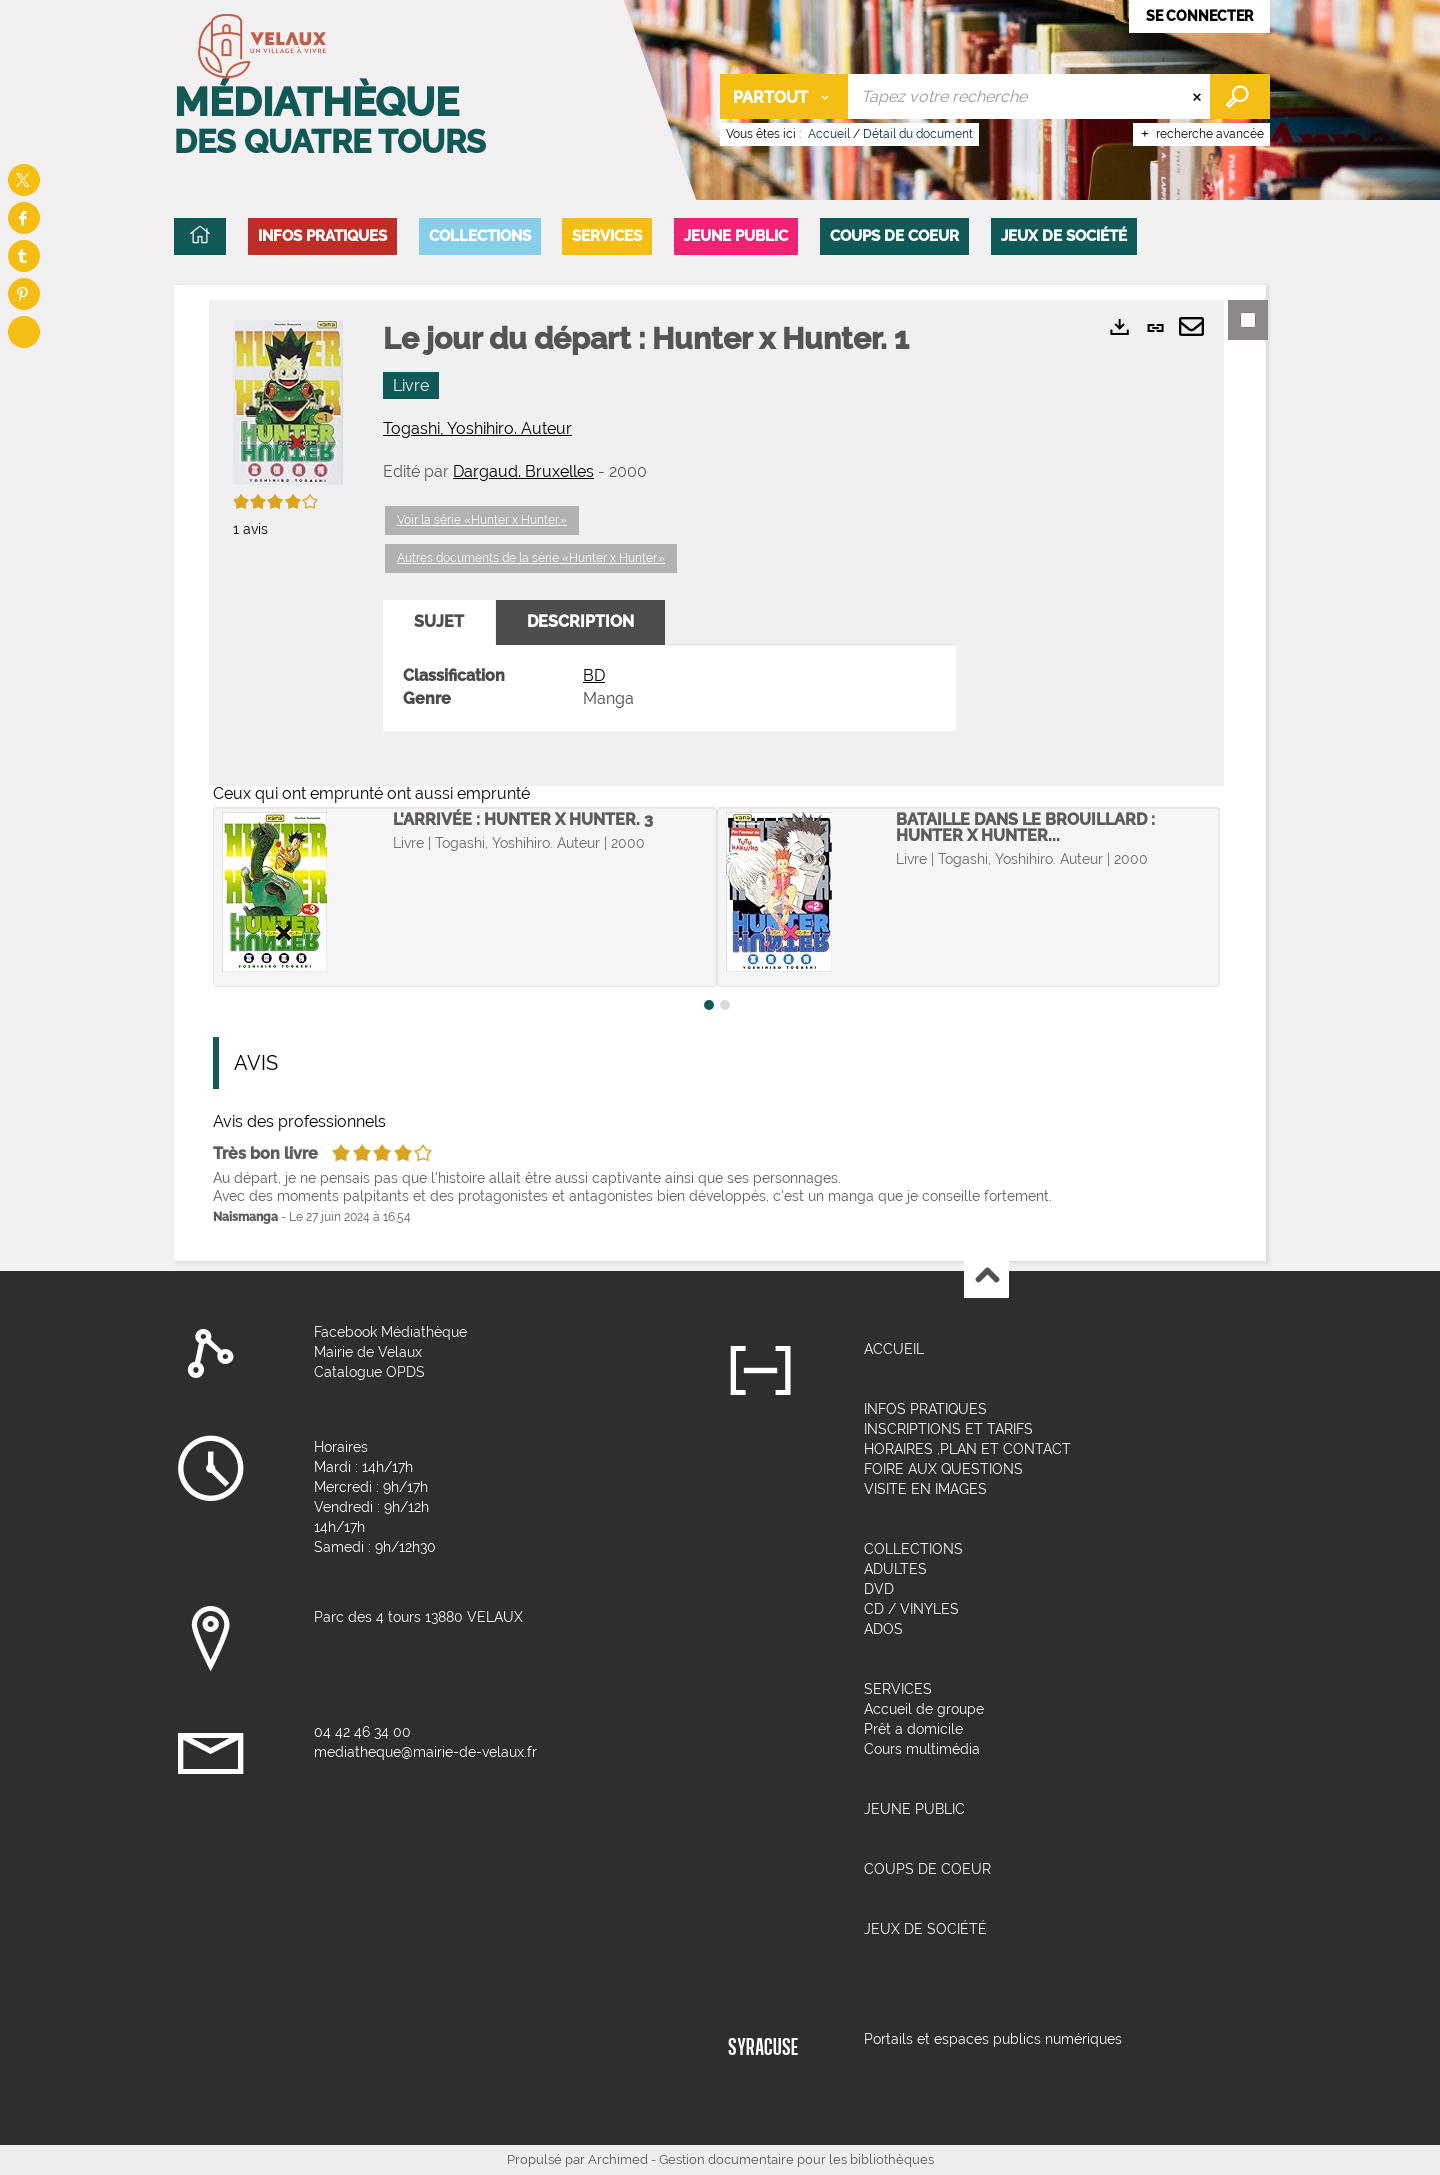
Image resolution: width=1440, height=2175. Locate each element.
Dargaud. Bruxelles (523, 471)
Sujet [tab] (439, 621)
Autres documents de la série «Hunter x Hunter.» (531, 558)
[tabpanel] (669, 688)
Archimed (618, 2159)
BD (594, 675)
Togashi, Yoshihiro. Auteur (477, 428)
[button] (322, 236)
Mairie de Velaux (368, 1352)
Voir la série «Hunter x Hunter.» (482, 520)
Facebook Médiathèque (390, 1332)
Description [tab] (580, 621)
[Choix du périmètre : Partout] (784, 96)
